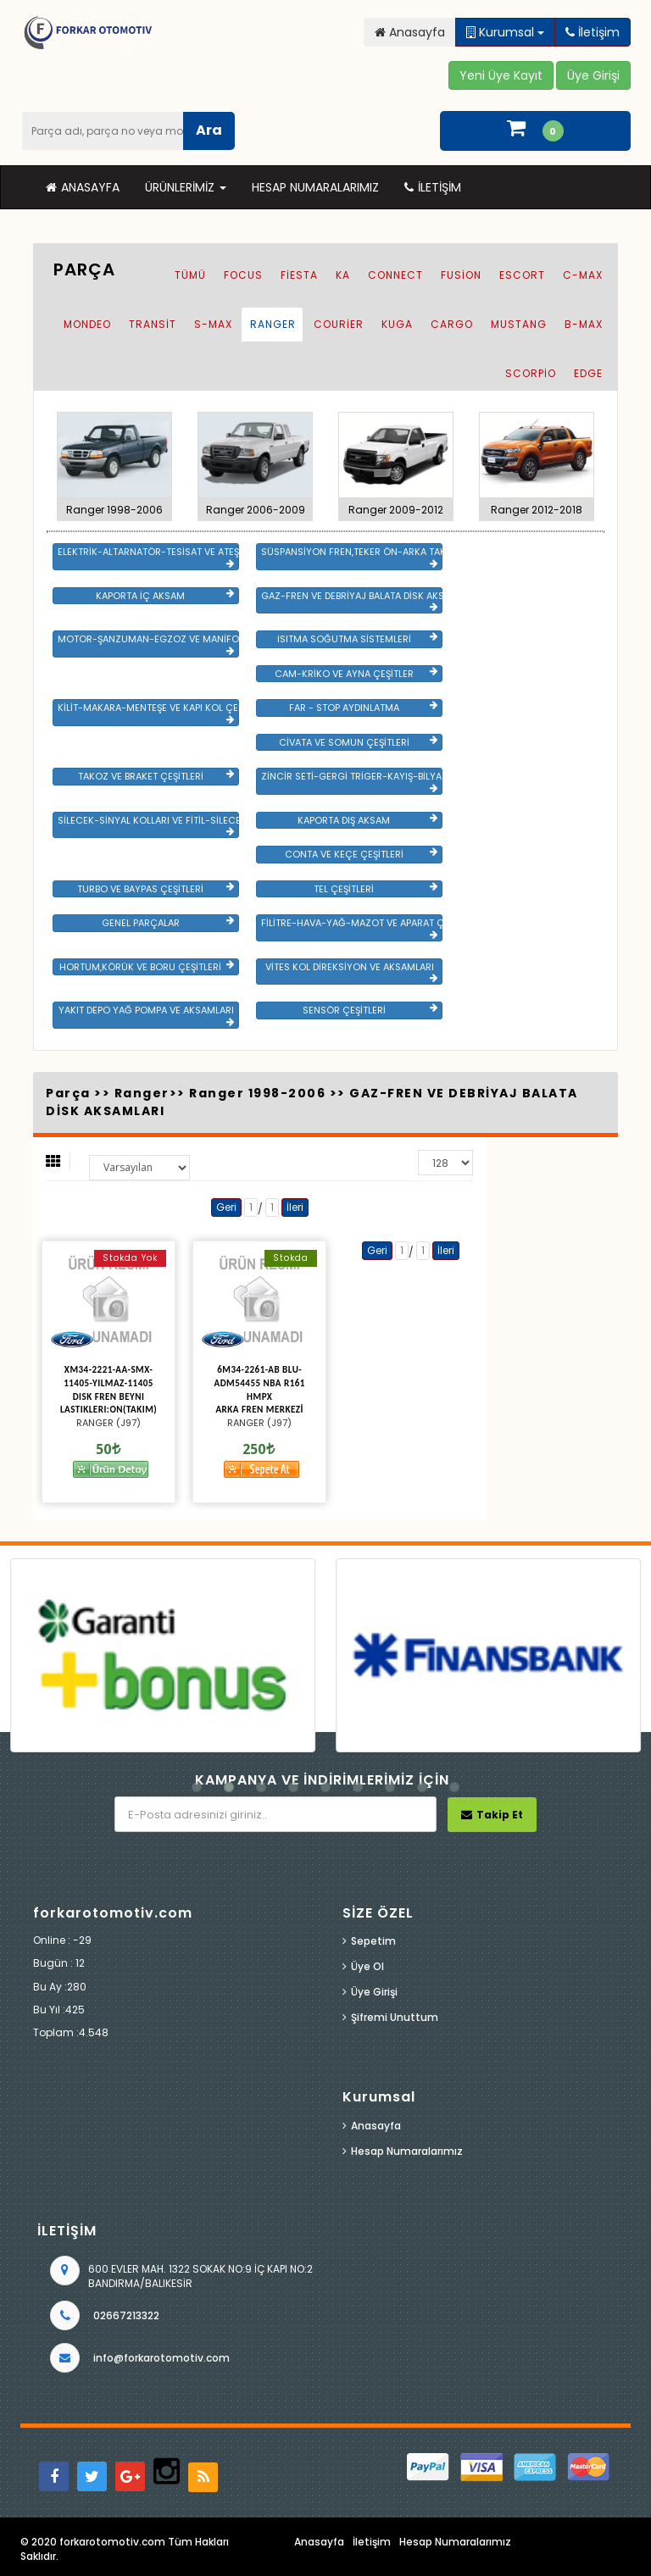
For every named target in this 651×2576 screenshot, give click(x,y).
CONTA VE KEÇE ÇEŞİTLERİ (361, 854)
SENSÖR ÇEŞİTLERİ (370, 1010)
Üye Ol (367, 1966)
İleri (295, 1207)
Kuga (397, 324)
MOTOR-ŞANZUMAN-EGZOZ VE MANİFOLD (148, 644)
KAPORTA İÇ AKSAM (165, 595)
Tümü (190, 275)
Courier (339, 324)
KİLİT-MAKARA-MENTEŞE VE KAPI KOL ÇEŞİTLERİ (148, 712)
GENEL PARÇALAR (168, 923)
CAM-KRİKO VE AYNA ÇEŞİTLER (356, 673)
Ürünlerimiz (185, 187)
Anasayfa (83, 187)
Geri (226, 1207)
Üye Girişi (374, 1992)
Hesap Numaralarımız (315, 187)
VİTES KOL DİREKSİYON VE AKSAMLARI (351, 972)
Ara (209, 130)
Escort (522, 275)
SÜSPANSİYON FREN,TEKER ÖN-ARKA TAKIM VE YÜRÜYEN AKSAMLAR (351, 557)
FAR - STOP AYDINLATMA (363, 707)
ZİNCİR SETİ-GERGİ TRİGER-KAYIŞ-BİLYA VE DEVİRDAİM (351, 781)
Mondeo (87, 324)
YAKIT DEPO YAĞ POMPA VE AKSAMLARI (146, 1015)
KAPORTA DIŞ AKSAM (367, 820)
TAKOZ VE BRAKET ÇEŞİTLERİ (156, 776)
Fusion (461, 275)
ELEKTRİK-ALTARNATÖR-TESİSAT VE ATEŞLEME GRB (148, 557)
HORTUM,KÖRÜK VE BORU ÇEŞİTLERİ (146, 967)
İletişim (432, 187)
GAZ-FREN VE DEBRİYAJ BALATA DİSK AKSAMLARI (351, 601)
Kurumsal (505, 32)
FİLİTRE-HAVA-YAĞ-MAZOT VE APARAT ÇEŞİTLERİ (351, 928)
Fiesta (299, 275)
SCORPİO (530, 373)
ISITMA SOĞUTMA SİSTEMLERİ (357, 639)
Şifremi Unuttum (394, 2017)
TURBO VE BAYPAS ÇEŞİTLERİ (155, 889)
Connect (395, 275)
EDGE (588, 373)
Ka (343, 275)
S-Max (213, 324)
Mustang (519, 324)
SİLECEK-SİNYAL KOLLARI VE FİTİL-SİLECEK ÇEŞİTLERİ (148, 825)
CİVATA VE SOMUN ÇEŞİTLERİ (358, 742)
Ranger (273, 324)
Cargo (452, 324)
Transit (152, 324)
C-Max (583, 275)
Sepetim (373, 1941)
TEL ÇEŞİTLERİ (375, 889)
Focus (243, 275)
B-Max (584, 324)
